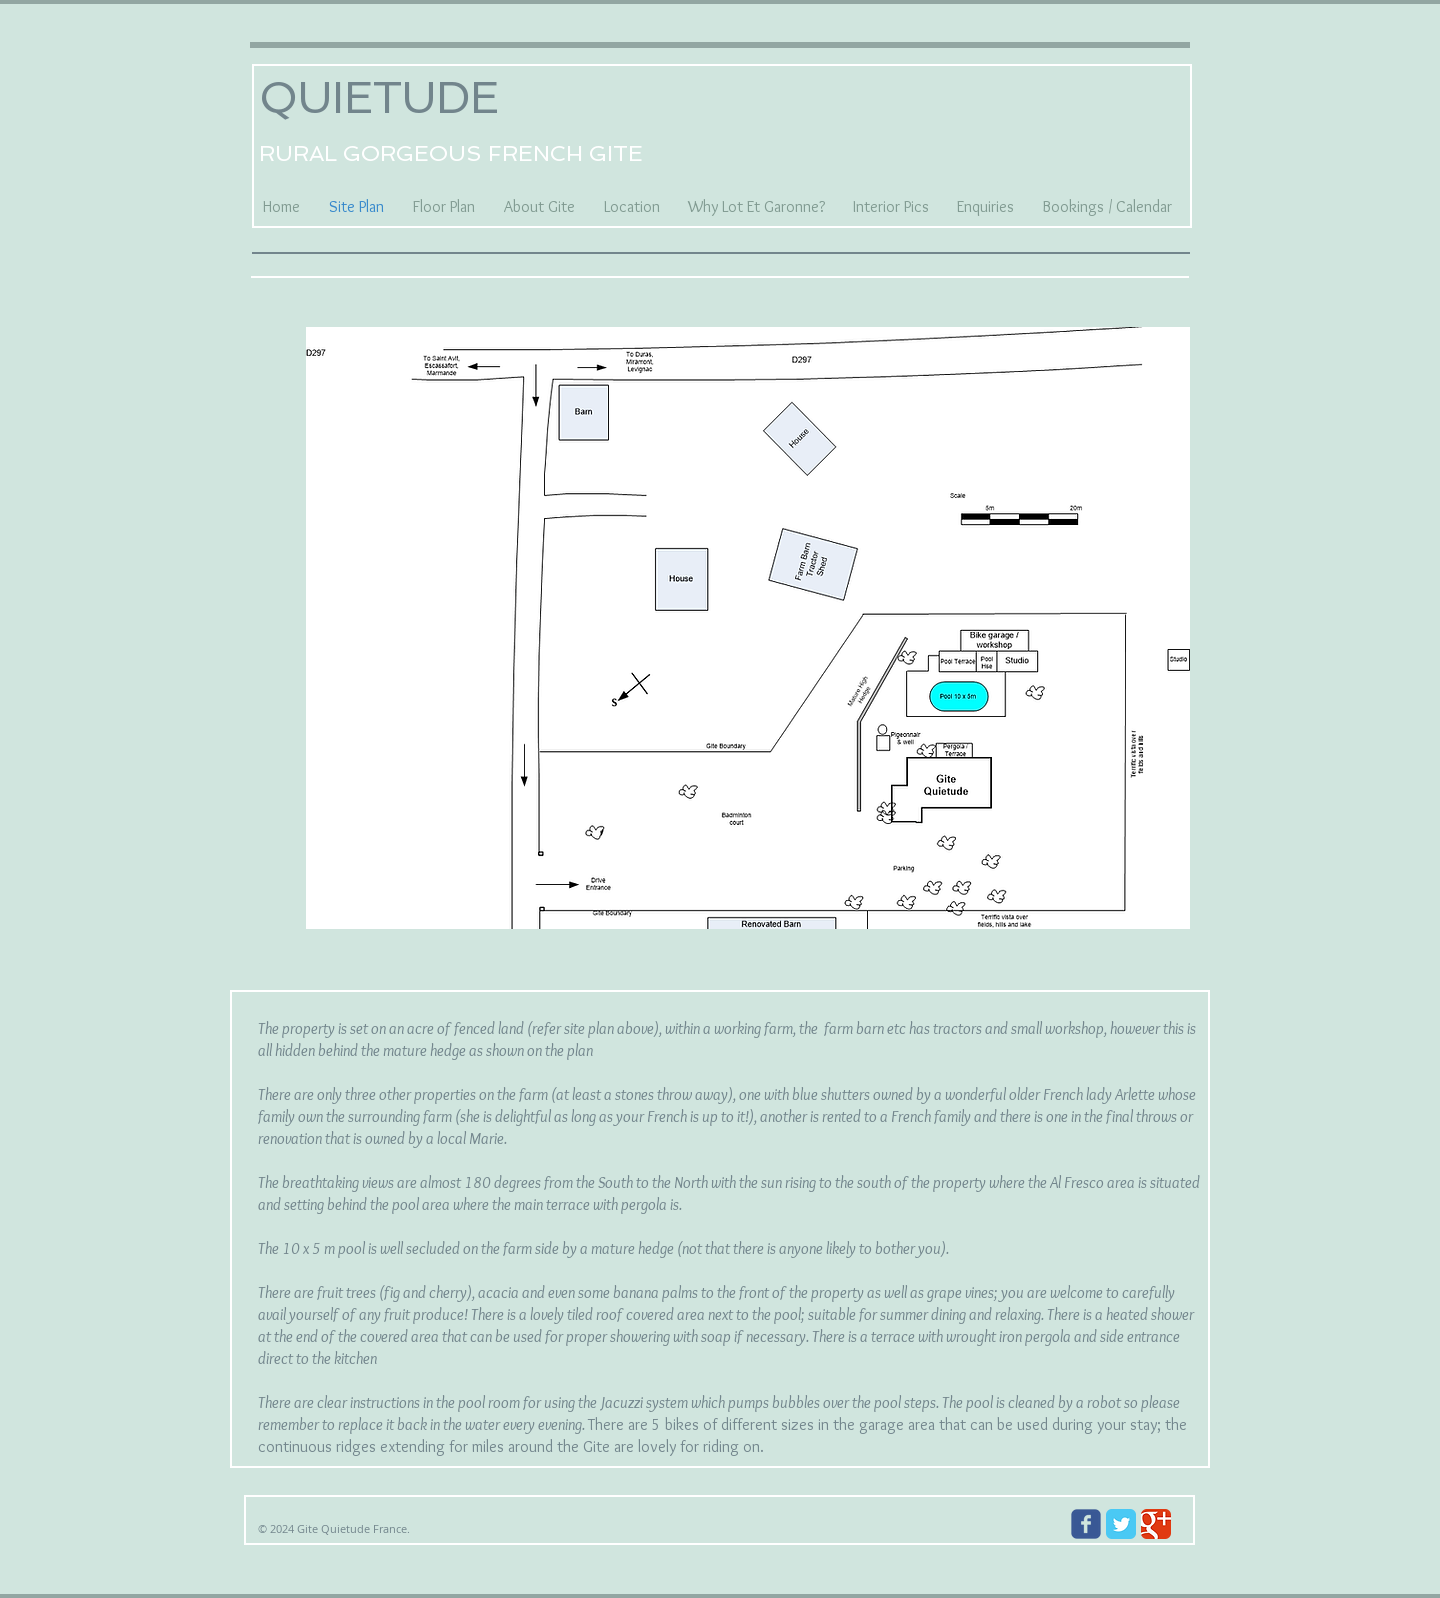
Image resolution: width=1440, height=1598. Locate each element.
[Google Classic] (1156, 1524)
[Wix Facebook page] (1086, 1524)
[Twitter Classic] (1121, 1524)
